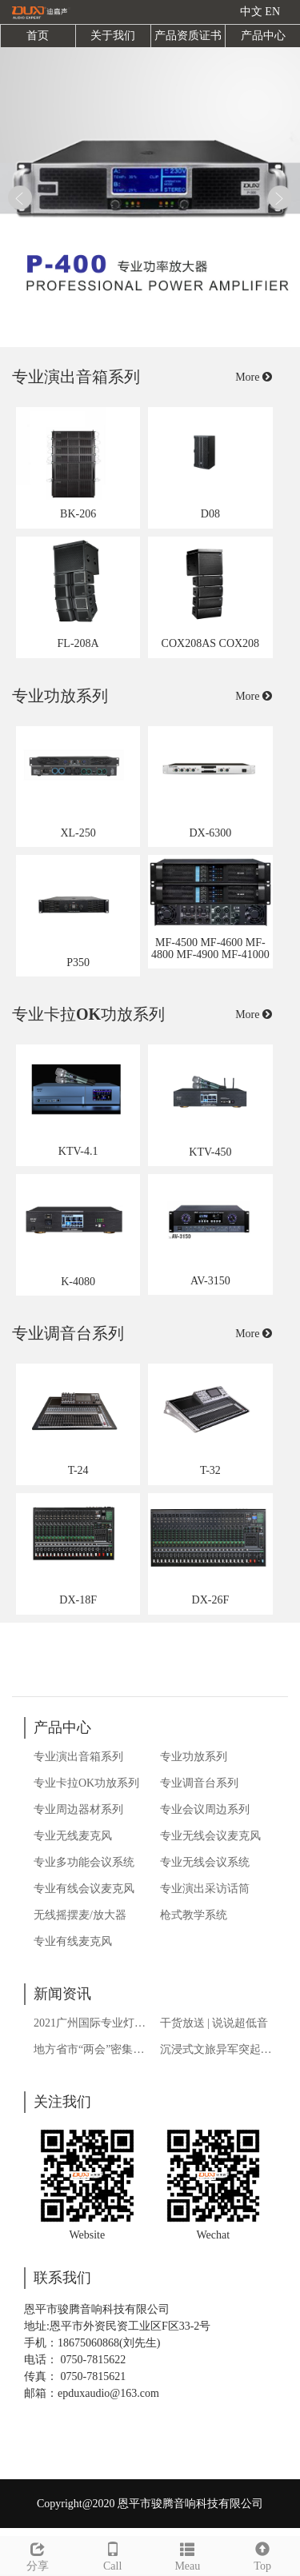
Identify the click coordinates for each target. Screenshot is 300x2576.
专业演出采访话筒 (205, 1889)
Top (262, 2554)
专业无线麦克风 (73, 1836)
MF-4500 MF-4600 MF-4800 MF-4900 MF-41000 (210, 949)
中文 (251, 12)
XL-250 (77, 833)
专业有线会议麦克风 (84, 1889)
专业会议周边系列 (205, 1809)
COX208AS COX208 (211, 643)
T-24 (78, 1470)
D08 (210, 514)
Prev (20, 198)
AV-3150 (210, 1281)
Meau (188, 2554)
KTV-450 (210, 1152)
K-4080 (78, 1282)
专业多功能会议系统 (84, 1862)
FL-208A (78, 643)
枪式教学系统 (193, 1915)
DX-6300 (210, 833)
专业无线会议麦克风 (210, 1836)
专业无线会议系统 (205, 1862)
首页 (37, 36)
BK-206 (78, 514)
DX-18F (78, 1600)
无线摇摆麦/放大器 (80, 1915)
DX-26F (211, 1600)
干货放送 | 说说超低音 (214, 2023)
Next (280, 198)
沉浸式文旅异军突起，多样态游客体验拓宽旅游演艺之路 (218, 2049)
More (253, 377)
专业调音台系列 (199, 1783)
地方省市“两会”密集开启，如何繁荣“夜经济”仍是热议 (92, 2049)
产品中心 (263, 36)
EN (272, 12)
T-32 (210, 1470)
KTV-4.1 (78, 1151)
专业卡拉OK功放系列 (86, 1783)
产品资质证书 (188, 36)
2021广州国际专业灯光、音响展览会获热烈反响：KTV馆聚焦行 (92, 2023)
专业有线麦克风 (73, 1941)
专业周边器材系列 (78, 1809)
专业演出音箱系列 (78, 1757)
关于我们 (112, 36)
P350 (78, 962)
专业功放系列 (193, 1757)
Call (112, 2554)
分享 (37, 2554)
